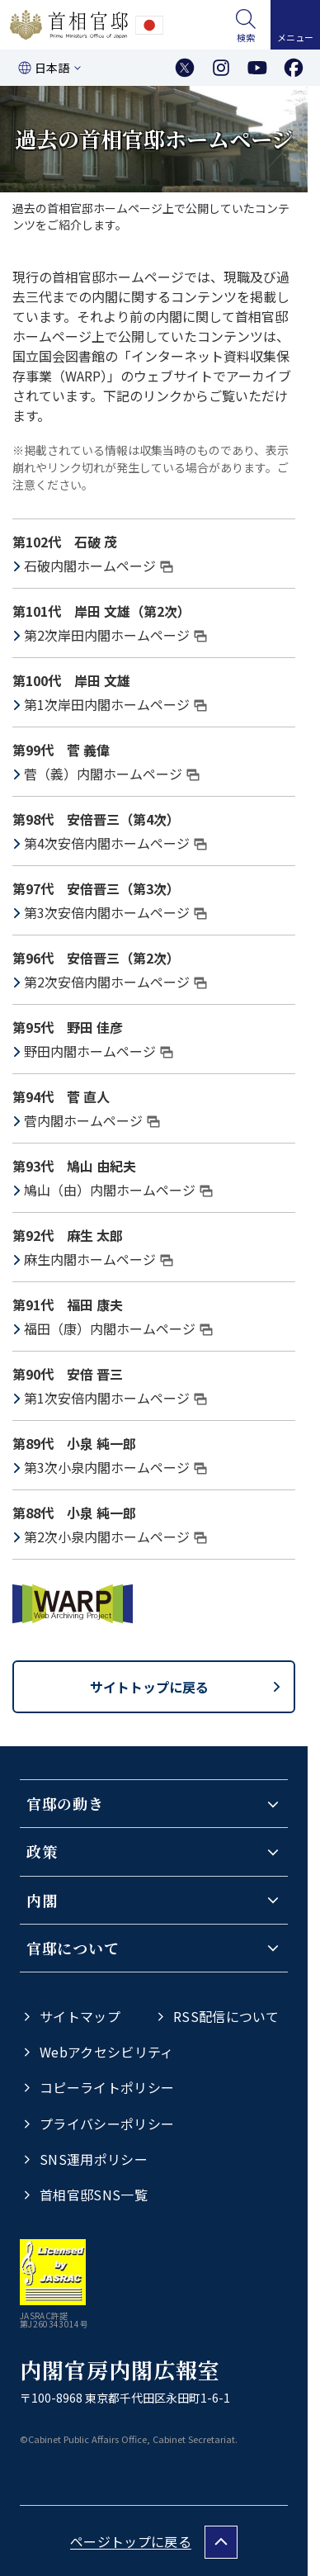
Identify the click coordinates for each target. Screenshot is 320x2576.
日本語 (52, 67)
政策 (41, 1851)
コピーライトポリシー (107, 2087)
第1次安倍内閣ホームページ (115, 1398)
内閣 (41, 1900)
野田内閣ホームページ (98, 1051)
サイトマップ (80, 2016)
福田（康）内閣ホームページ (118, 1328)
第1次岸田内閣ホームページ (115, 704)
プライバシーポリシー (107, 2123)
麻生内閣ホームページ (98, 1259)
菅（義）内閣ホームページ (112, 774)
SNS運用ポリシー (94, 2159)
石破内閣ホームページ (98, 565)
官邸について (72, 1947)
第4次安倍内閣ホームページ (115, 843)
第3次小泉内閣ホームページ (115, 1467)
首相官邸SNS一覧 (94, 2194)
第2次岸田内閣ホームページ (115, 635)
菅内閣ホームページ (92, 1120)
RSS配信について (226, 2016)
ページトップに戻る (130, 2541)
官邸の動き (65, 1803)
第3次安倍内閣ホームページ (115, 912)
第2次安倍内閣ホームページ (115, 982)
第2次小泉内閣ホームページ (115, 1536)
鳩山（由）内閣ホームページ (118, 1190)
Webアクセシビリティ (107, 2052)
